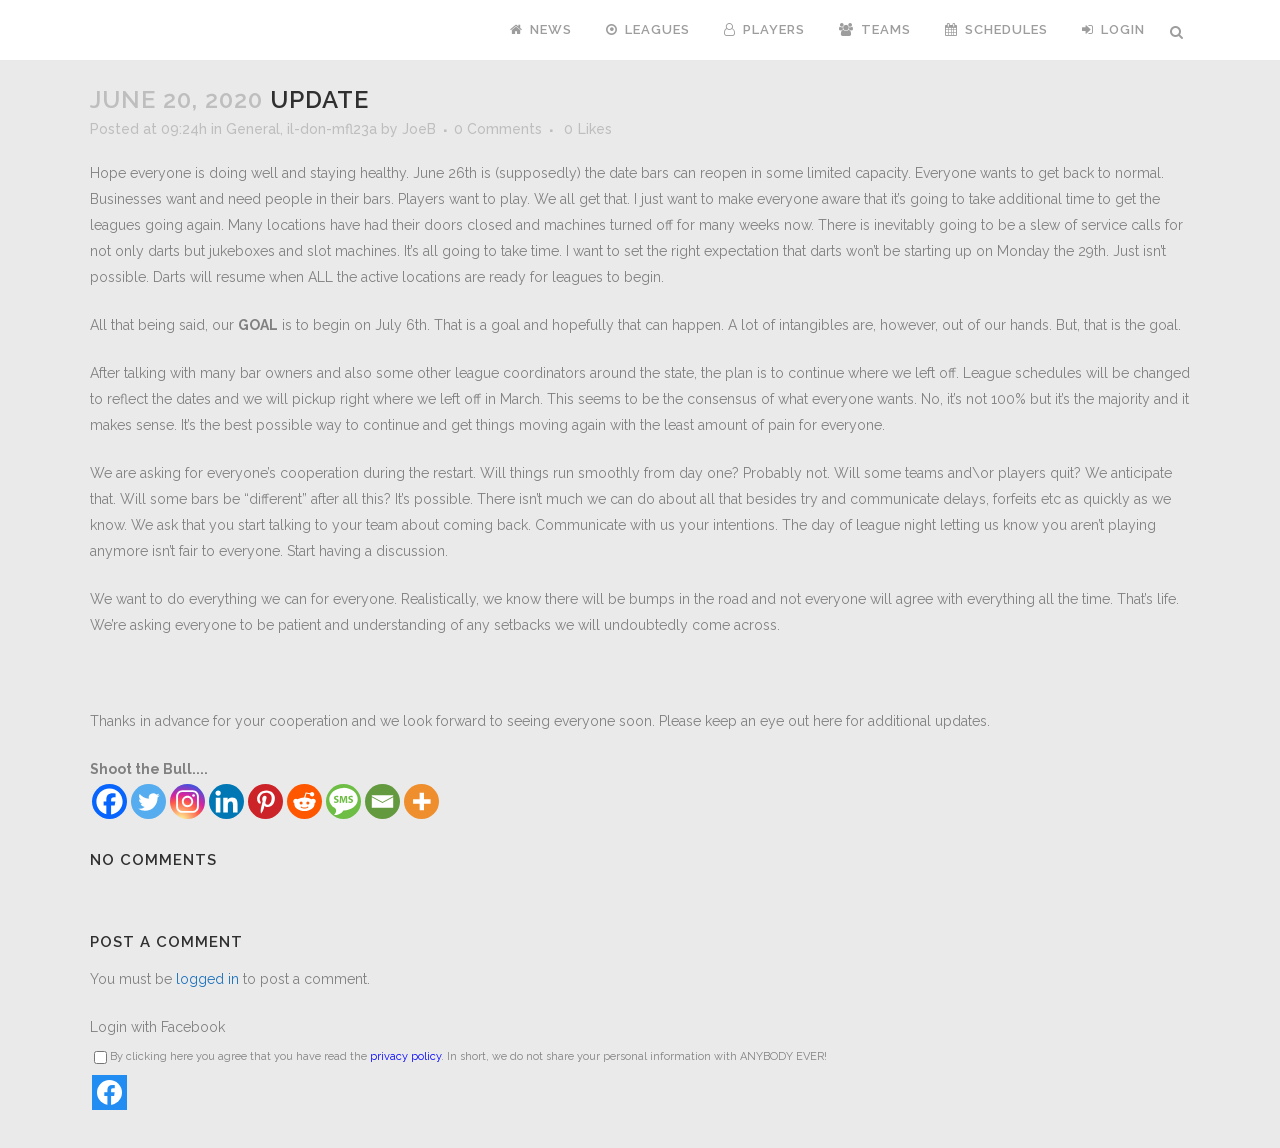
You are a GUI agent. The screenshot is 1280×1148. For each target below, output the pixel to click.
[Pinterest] (265, 801)
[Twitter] (148, 801)
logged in (207, 979)
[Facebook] (109, 801)
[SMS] (343, 801)
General (253, 129)
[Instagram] (187, 801)
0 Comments (498, 129)
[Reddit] (304, 801)
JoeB (419, 129)
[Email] (382, 801)
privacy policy (405, 1056)
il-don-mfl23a (332, 129)
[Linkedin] (226, 801)
